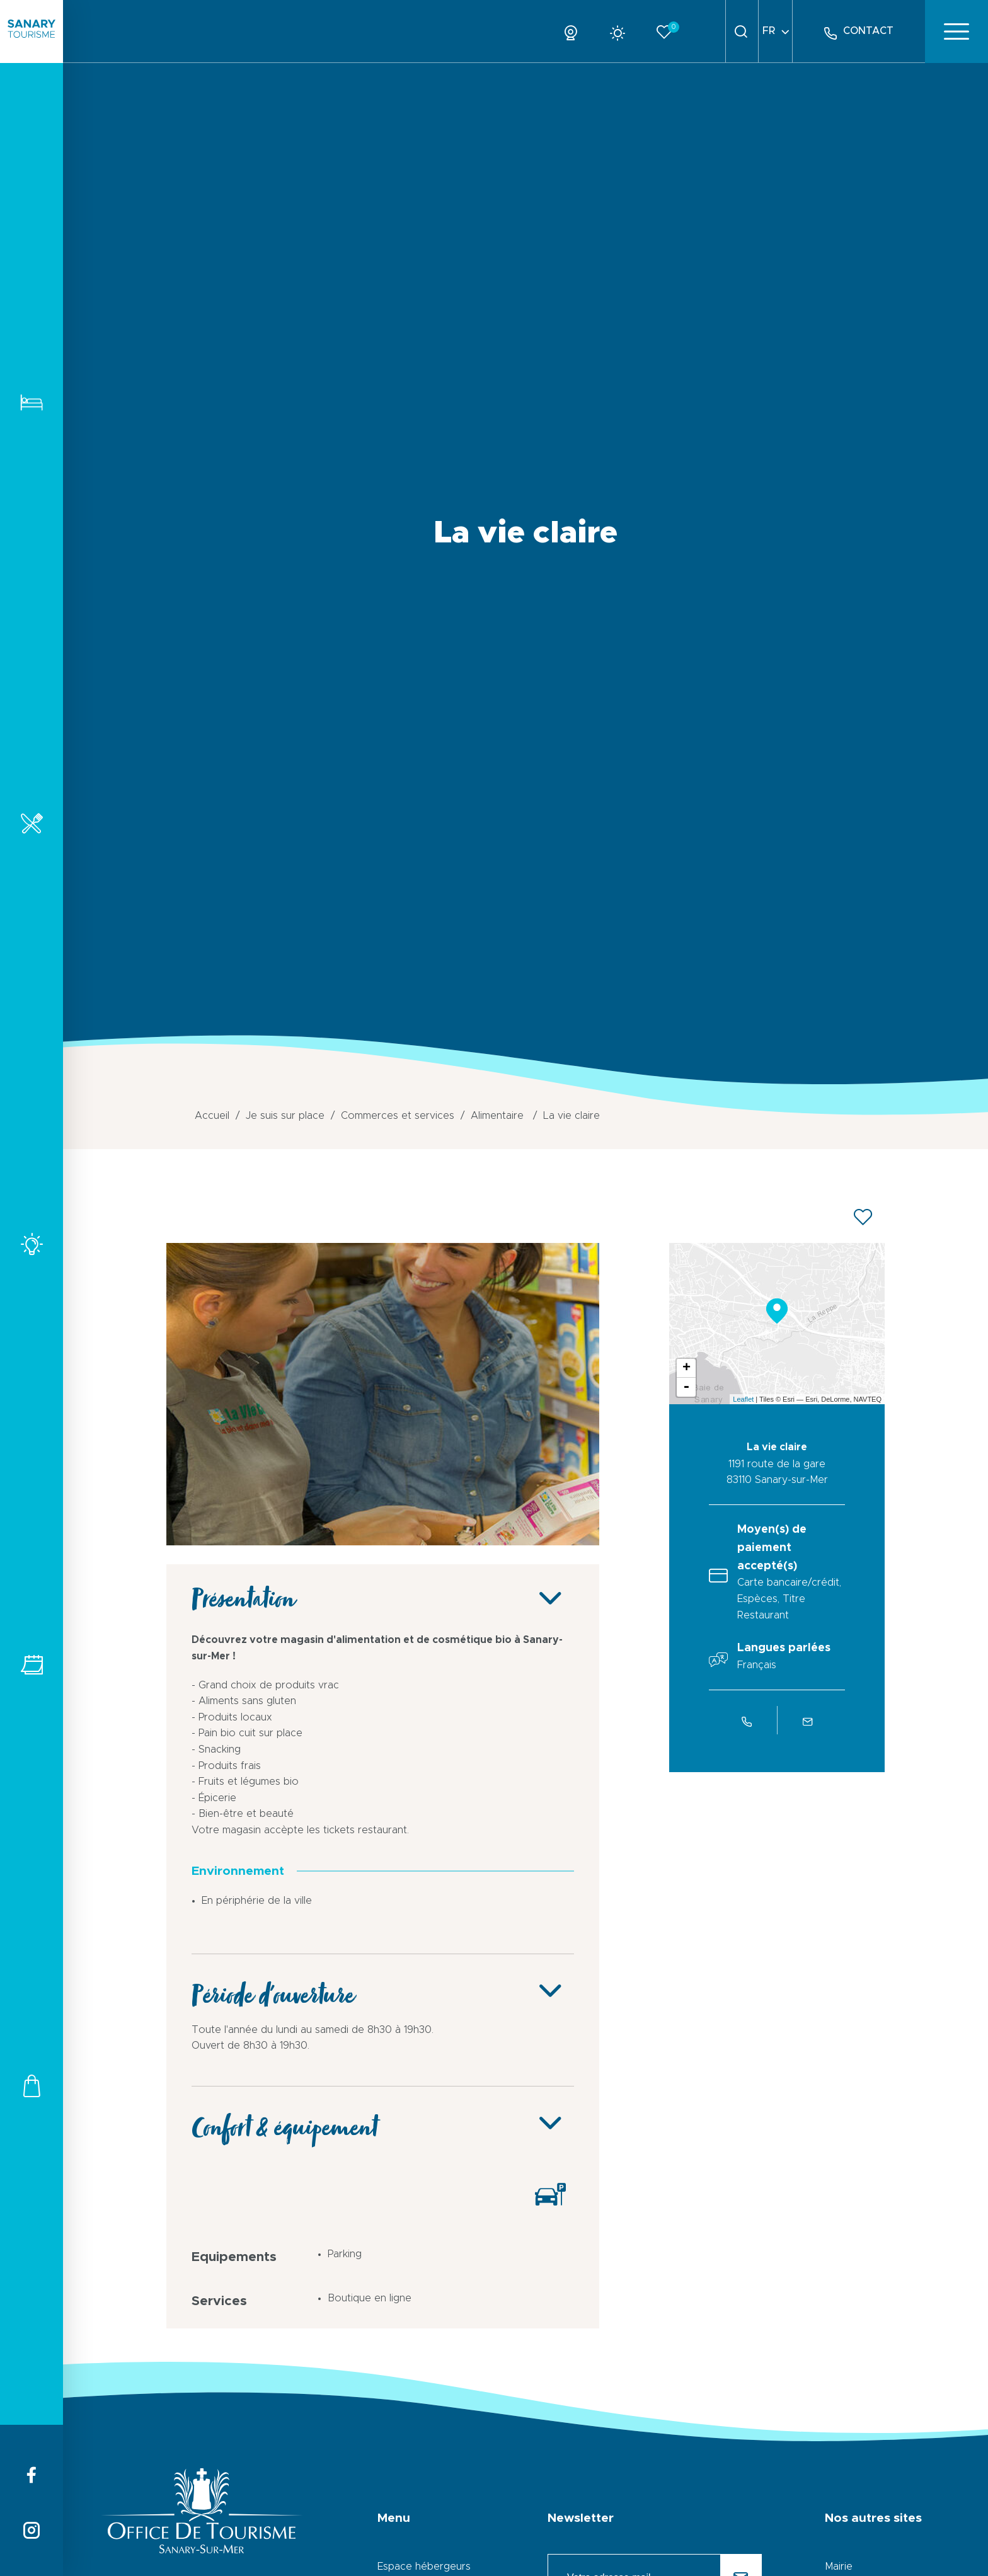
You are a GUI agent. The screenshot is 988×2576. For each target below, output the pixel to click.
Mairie (839, 2567)
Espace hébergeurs (424, 2567)
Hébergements (31, 402)
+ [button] (686, 1368)
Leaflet (743, 1398)
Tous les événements (31, 1665)
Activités (31, 1244)
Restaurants (31, 823)
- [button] (686, 1387)
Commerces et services (31, 2086)
